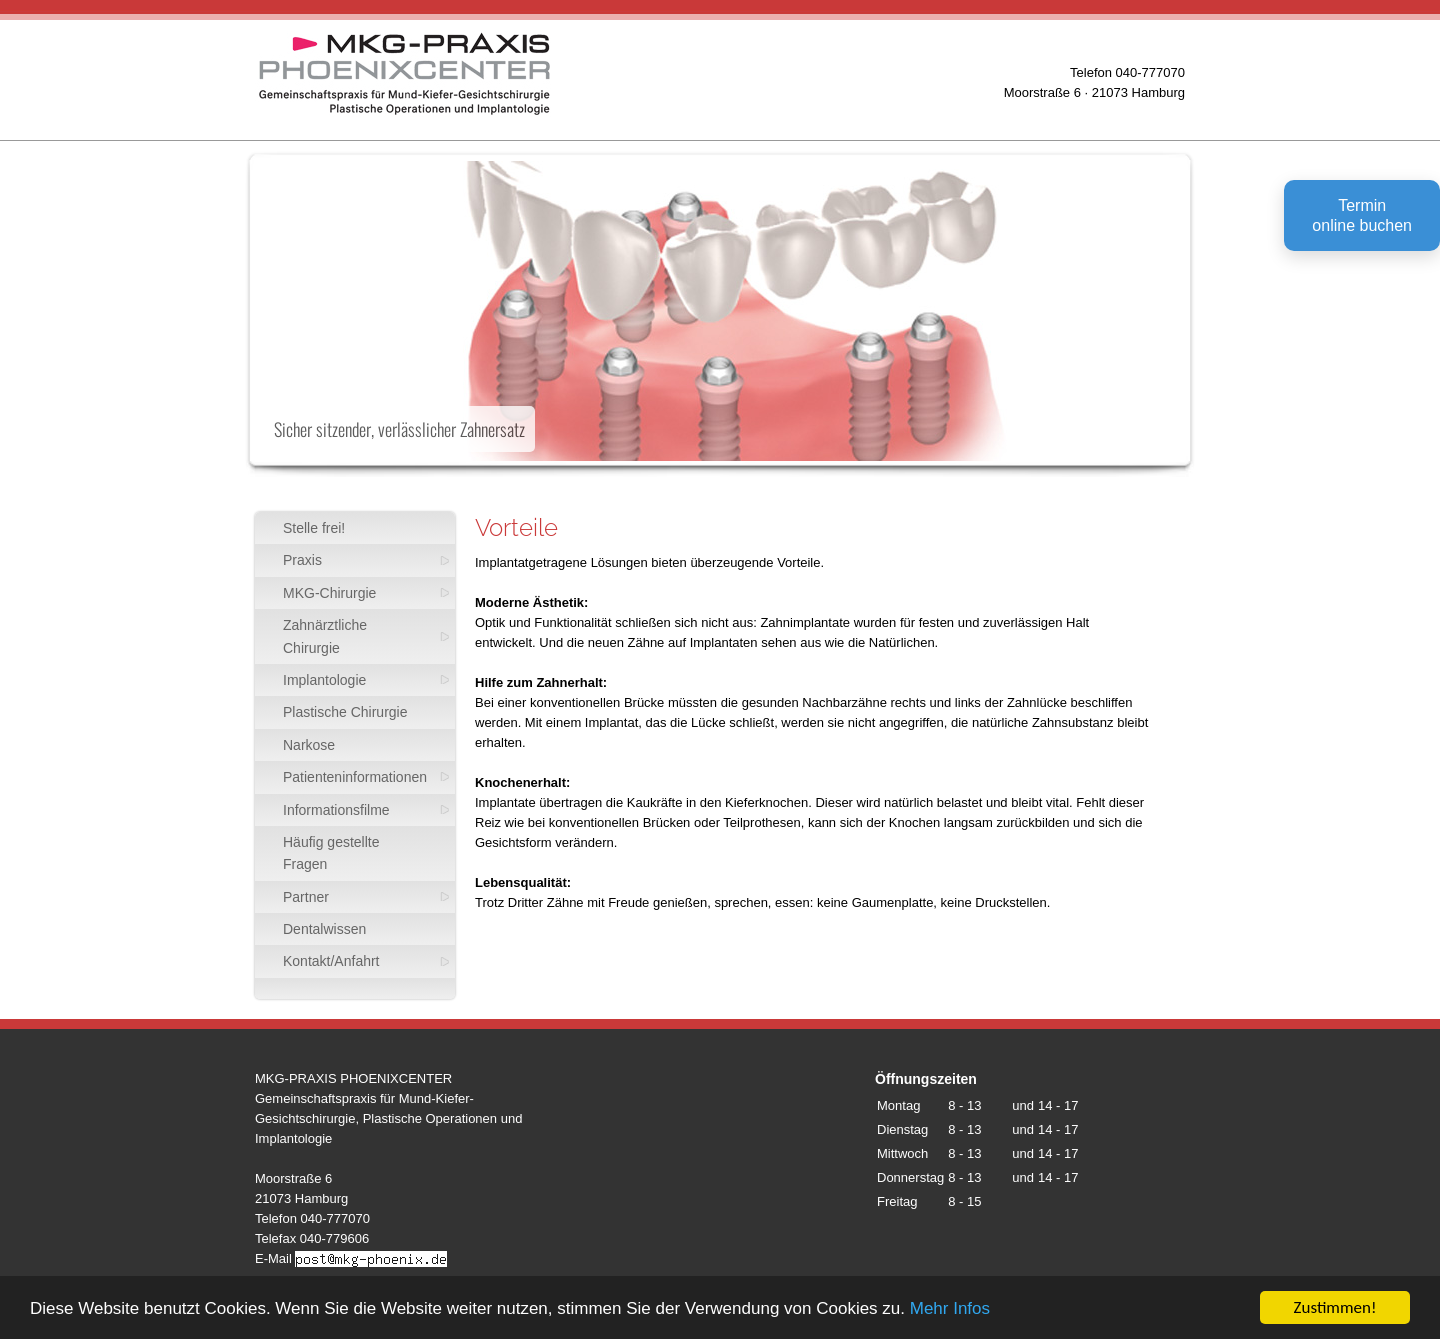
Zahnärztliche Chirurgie (325, 636)
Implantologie (324, 680)
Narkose (309, 745)
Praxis (302, 560)
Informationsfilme (336, 810)
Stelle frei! (314, 528)
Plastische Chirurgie (345, 712)
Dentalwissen (324, 929)
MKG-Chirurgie (329, 593)
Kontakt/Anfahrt (331, 961)
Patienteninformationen (355, 777)
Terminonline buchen (1362, 215)
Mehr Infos (950, 1309)
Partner (306, 897)
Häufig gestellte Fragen (331, 853)
